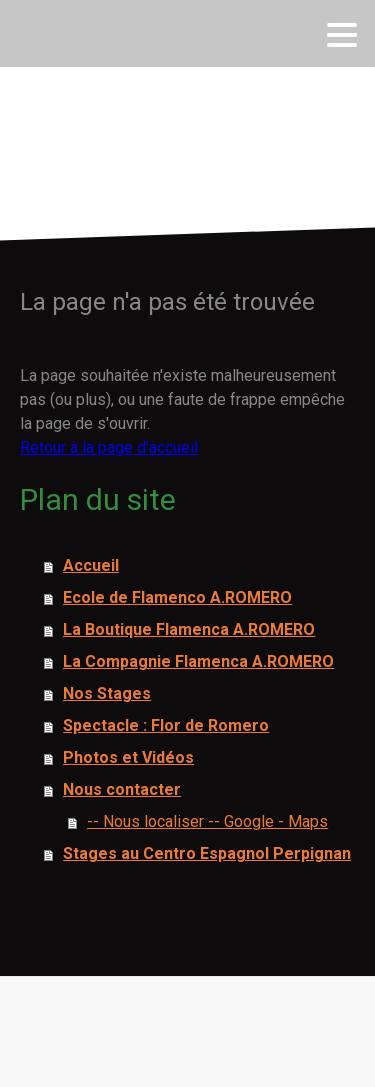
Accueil (91, 565)
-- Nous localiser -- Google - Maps (207, 821)
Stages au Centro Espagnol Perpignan (207, 853)
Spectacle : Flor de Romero (166, 725)
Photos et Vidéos (128, 757)
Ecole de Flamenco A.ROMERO (177, 597)
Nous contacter (122, 789)
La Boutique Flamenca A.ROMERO (189, 629)
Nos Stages (107, 693)
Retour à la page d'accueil (109, 447)
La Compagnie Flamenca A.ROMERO (198, 661)
